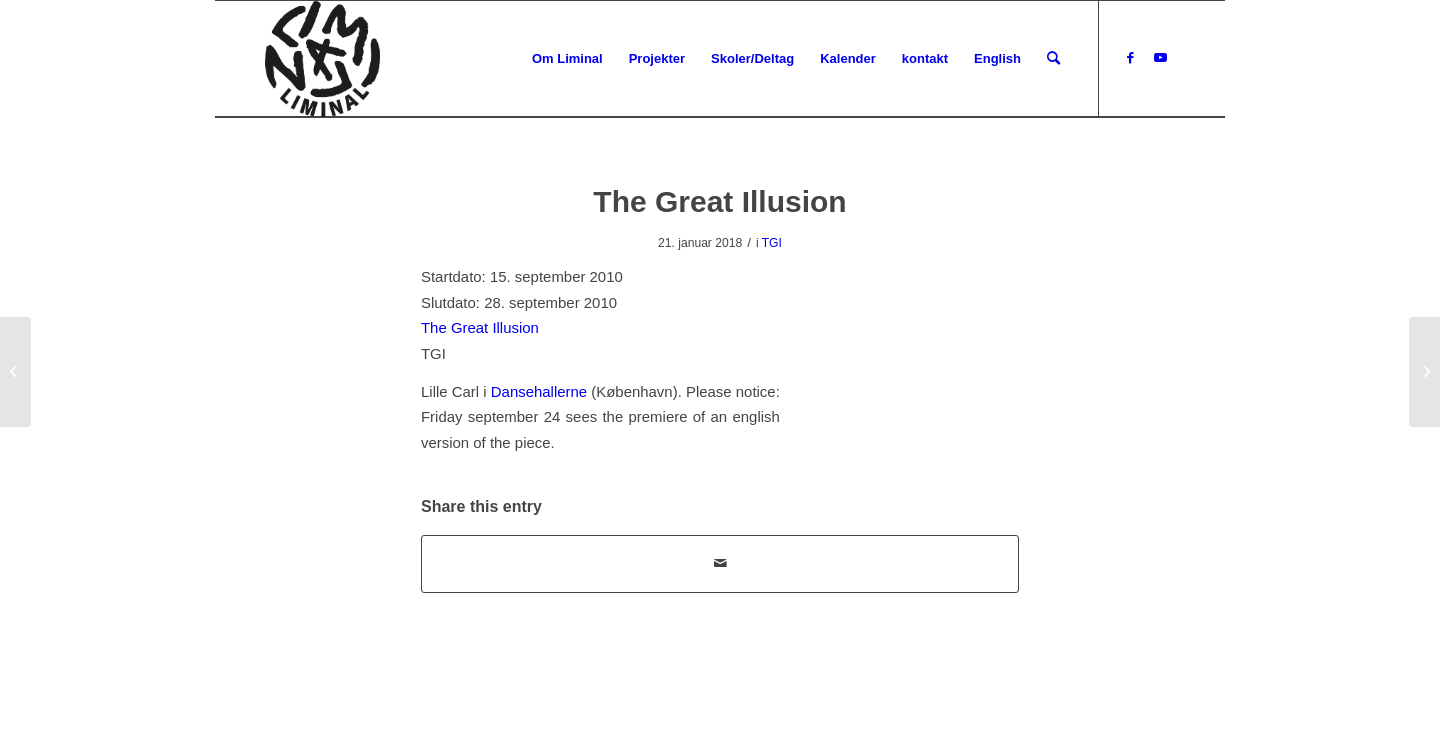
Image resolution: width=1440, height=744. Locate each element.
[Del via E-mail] (720, 563)
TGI (772, 243)
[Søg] (1053, 59)
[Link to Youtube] (1160, 58)
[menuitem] (567, 59)
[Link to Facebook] (1130, 58)
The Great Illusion (480, 327)
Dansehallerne (539, 391)
